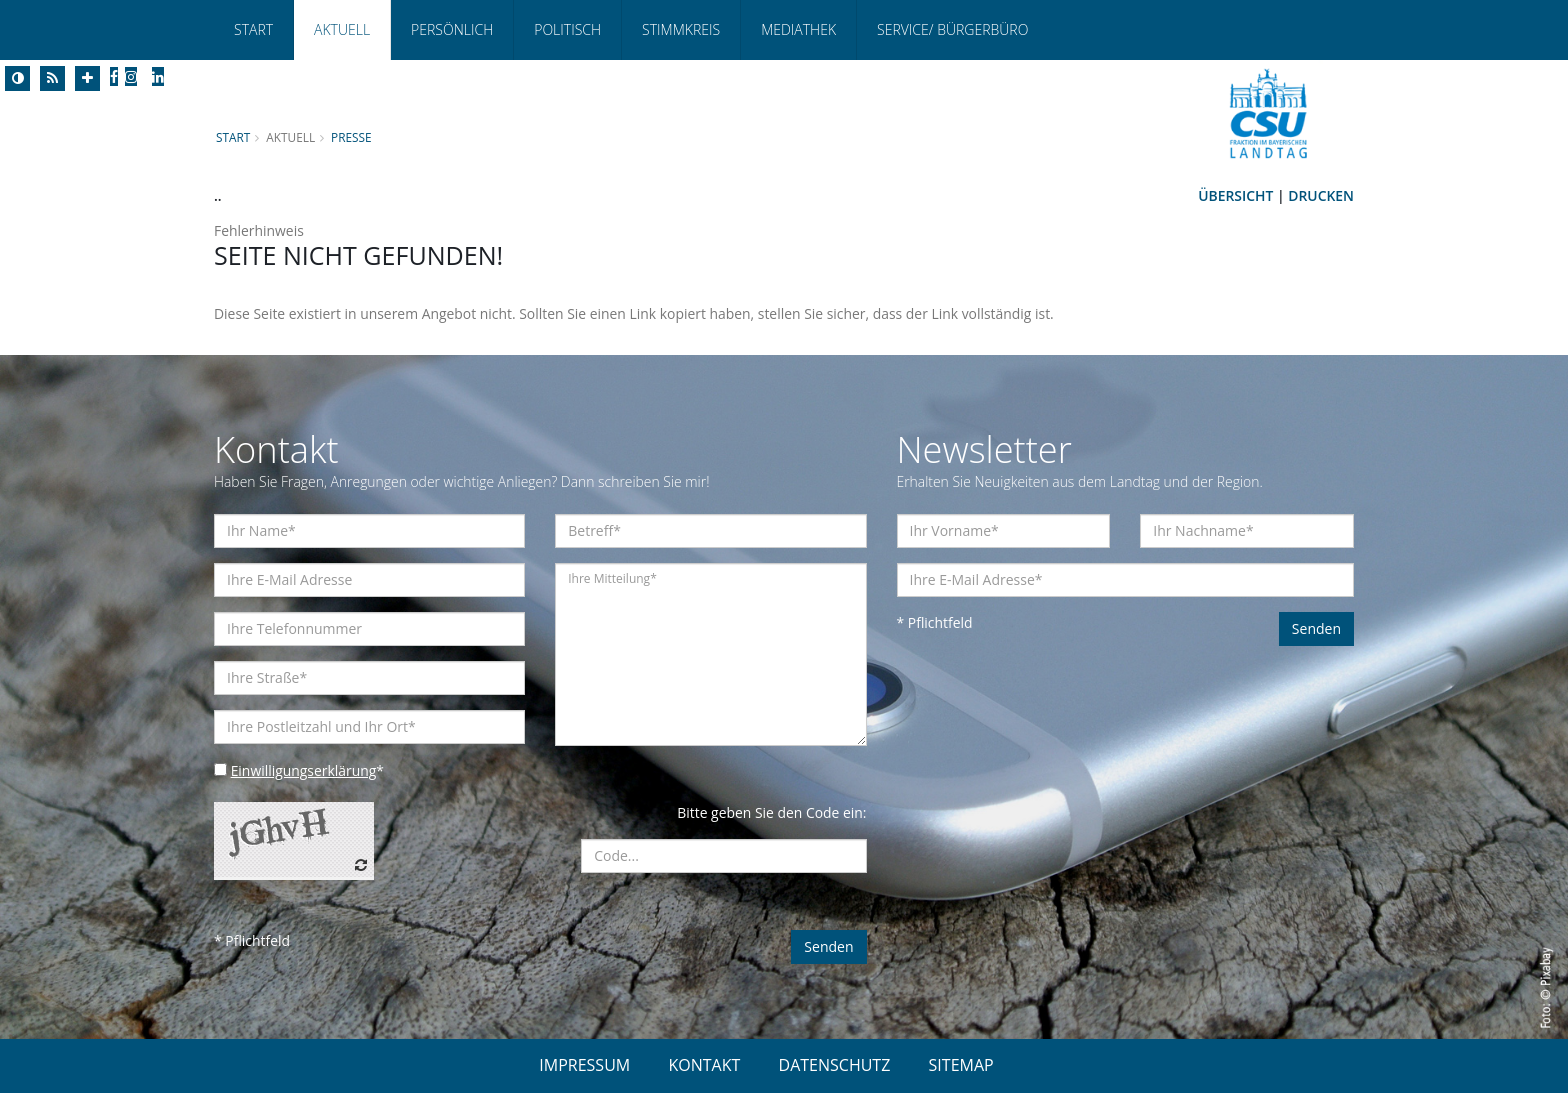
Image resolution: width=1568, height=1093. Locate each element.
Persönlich (452, 29)
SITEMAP (961, 1065)
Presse (352, 137)
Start (253, 29)
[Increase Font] (87, 78)
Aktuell (342, 29)
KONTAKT (704, 1065)
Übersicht (1235, 195)
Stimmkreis (681, 29)
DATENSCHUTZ (835, 1065)
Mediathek (798, 29)
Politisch (567, 29)
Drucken (1321, 195)
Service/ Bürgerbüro (952, 29)
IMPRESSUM (584, 1065)
